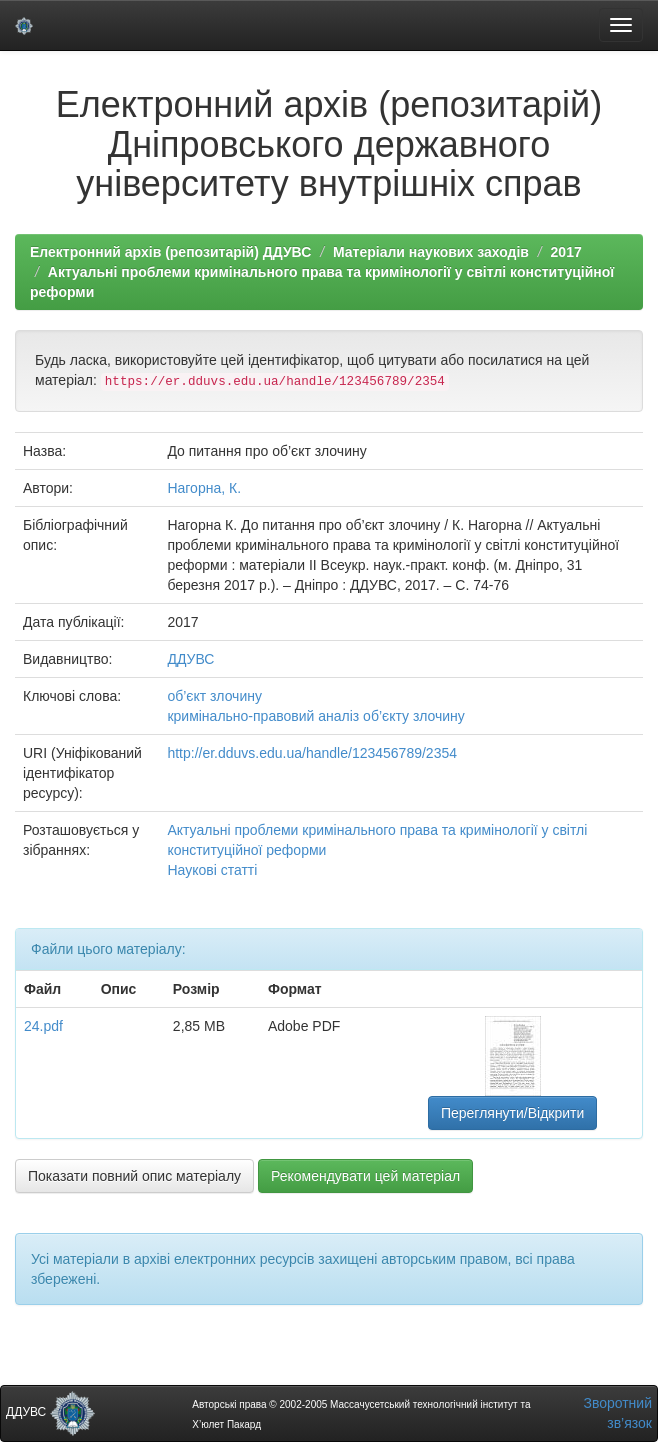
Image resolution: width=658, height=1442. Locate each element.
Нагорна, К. (204, 488)
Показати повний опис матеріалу (134, 1176)
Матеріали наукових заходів (431, 252)
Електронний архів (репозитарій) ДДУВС (170, 252)
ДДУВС (190, 659)
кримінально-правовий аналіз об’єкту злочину (315, 716)
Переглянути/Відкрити (512, 1113)
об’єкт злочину (214, 696)
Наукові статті (212, 870)
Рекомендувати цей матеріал (365, 1176)
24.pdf (43, 1026)
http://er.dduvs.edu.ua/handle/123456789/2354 (312, 753)
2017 (566, 252)
